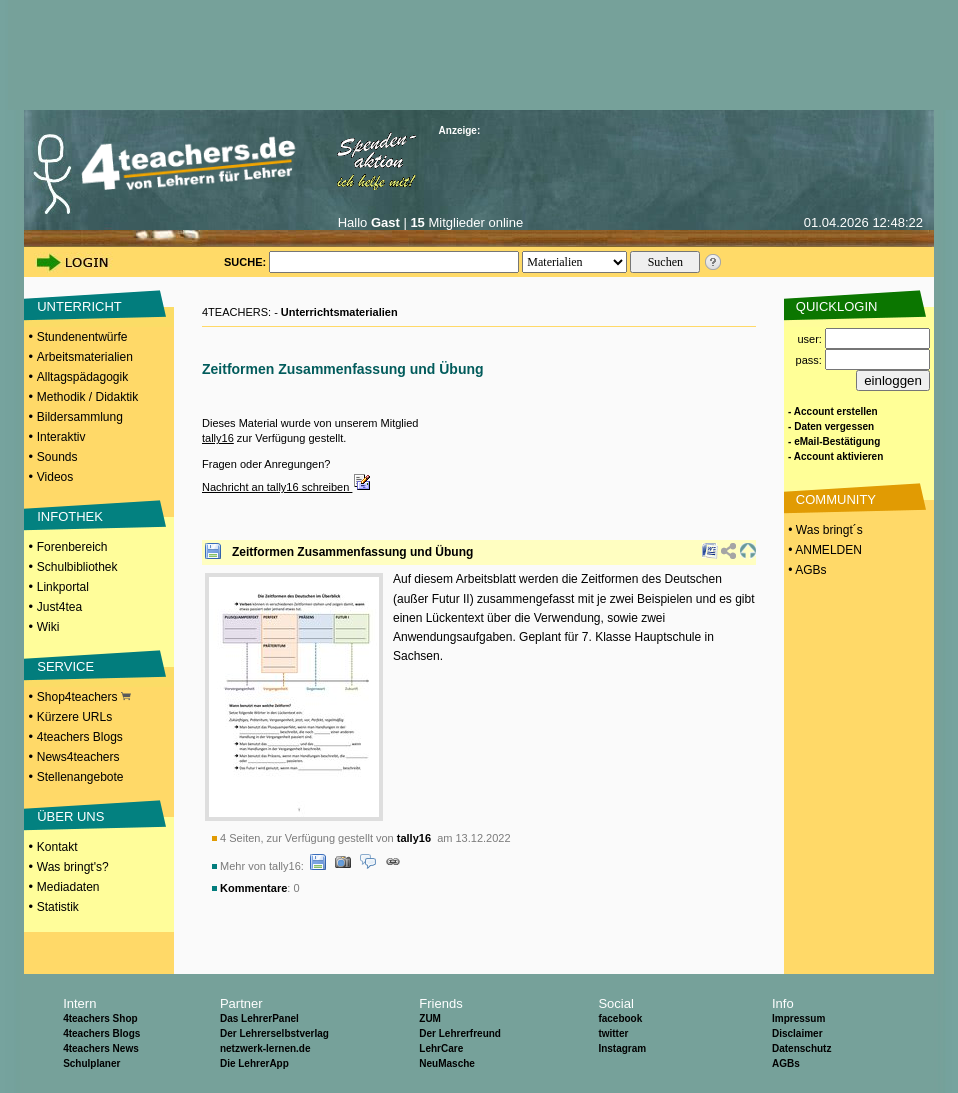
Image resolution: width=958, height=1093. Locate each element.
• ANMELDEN (823, 550)
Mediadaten (68, 887)
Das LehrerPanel (259, 1018)
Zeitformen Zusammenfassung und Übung (352, 552)
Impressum (798, 1018)
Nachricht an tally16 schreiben (287, 487)
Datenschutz (801, 1048)
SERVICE (65, 666)
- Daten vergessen (831, 426)
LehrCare (441, 1048)
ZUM (430, 1018)
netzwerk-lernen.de (265, 1048)
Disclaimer (797, 1033)
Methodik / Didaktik (87, 397)
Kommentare (253, 888)
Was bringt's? (73, 867)
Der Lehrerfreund (460, 1033)
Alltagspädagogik (82, 377)
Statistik (58, 907)
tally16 (218, 438)
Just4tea (59, 607)
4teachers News (101, 1048)
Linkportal (63, 587)
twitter (613, 1033)
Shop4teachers (84, 697)
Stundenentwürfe (82, 337)
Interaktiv (61, 437)
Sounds (57, 457)
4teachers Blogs (80, 737)
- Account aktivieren (835, 456)
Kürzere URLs (74, 717)
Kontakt (57, 847)
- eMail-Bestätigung (834, 441)
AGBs (786, 1063)
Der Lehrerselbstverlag (274, 1033)
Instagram (622, 1048)
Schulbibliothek (77, 567)
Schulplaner (91, 1063)
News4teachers (78, 757)
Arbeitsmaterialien (85, 357)
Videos (55, 477)
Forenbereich (72, 547)
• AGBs (806, 570)
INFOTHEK (70, 516)
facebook (620, 1018)
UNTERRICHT (79, 306)
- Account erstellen (833, 411)
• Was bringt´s (824, 530)
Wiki (48, 627)
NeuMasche (447, 1063)
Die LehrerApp (254, 1063)
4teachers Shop (100, 1018)
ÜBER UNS (70, 816)
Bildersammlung (80, 417)
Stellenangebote (80, 777)
